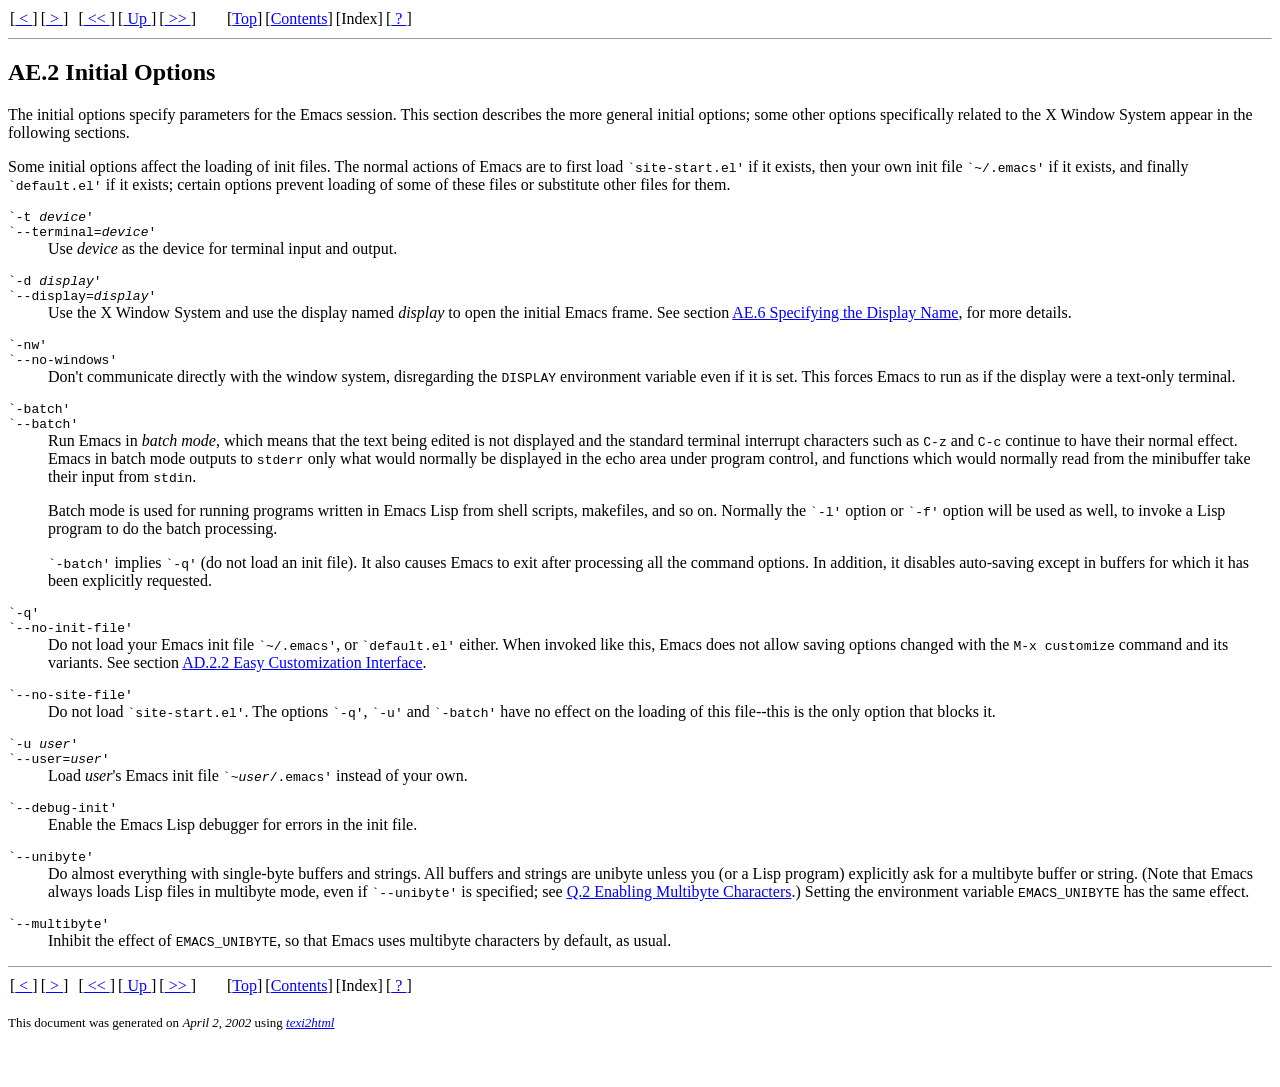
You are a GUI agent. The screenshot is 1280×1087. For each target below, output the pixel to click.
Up (137, 18)
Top (244, 18)
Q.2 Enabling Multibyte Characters (679, 936)
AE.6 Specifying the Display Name (845, 324)
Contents (299, 18)
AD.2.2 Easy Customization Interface (302, 692)
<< (97, 18)
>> (178, 18)
